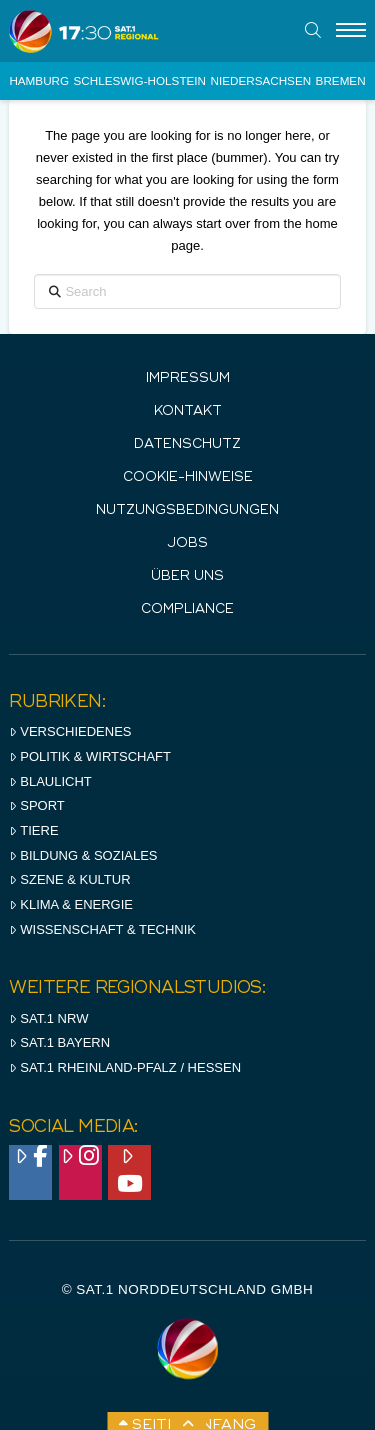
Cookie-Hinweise (188, 477)
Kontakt (188, 411)
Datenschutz (187, 444)
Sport (36, 805)
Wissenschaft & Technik (102, 929)
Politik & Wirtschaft (90, 756)
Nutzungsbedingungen (187, 510)
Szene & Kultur (69, 879)
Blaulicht (50, 781)
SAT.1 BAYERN (59, 1042)
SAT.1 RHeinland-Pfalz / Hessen (125, 1067)
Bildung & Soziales (83, 855)
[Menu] (351, 31)
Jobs (187, 543)
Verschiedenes (70, 731)
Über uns (187, 576)
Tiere (33, 830)
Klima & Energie (71, 904)
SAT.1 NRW (48, 1018)
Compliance (187, 609)
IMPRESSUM (188, 378)
